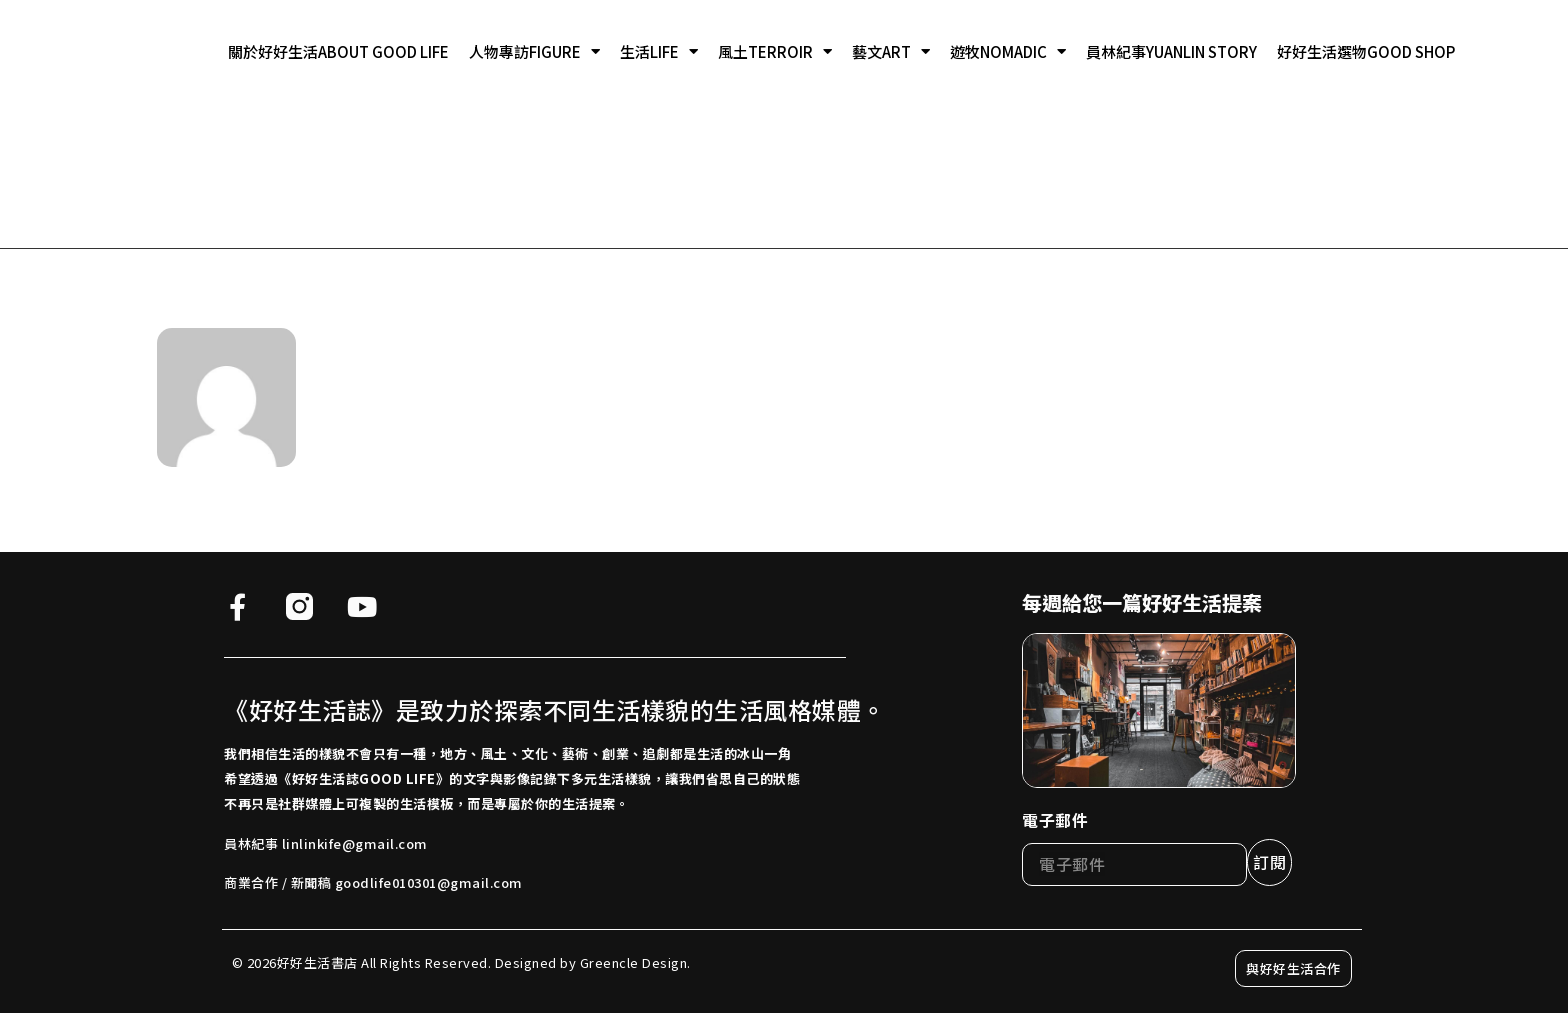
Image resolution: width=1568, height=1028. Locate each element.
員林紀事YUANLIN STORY (1171, 51)
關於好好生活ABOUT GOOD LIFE (338, 51)
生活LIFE (659, 51)
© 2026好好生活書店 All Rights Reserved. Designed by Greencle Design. (461, 962)
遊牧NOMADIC (1008, 51)
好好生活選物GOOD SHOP (1366, 51)
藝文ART (891, 51)
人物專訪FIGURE (534, 51)
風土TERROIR (775, 51)
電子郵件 (1055, 820)
